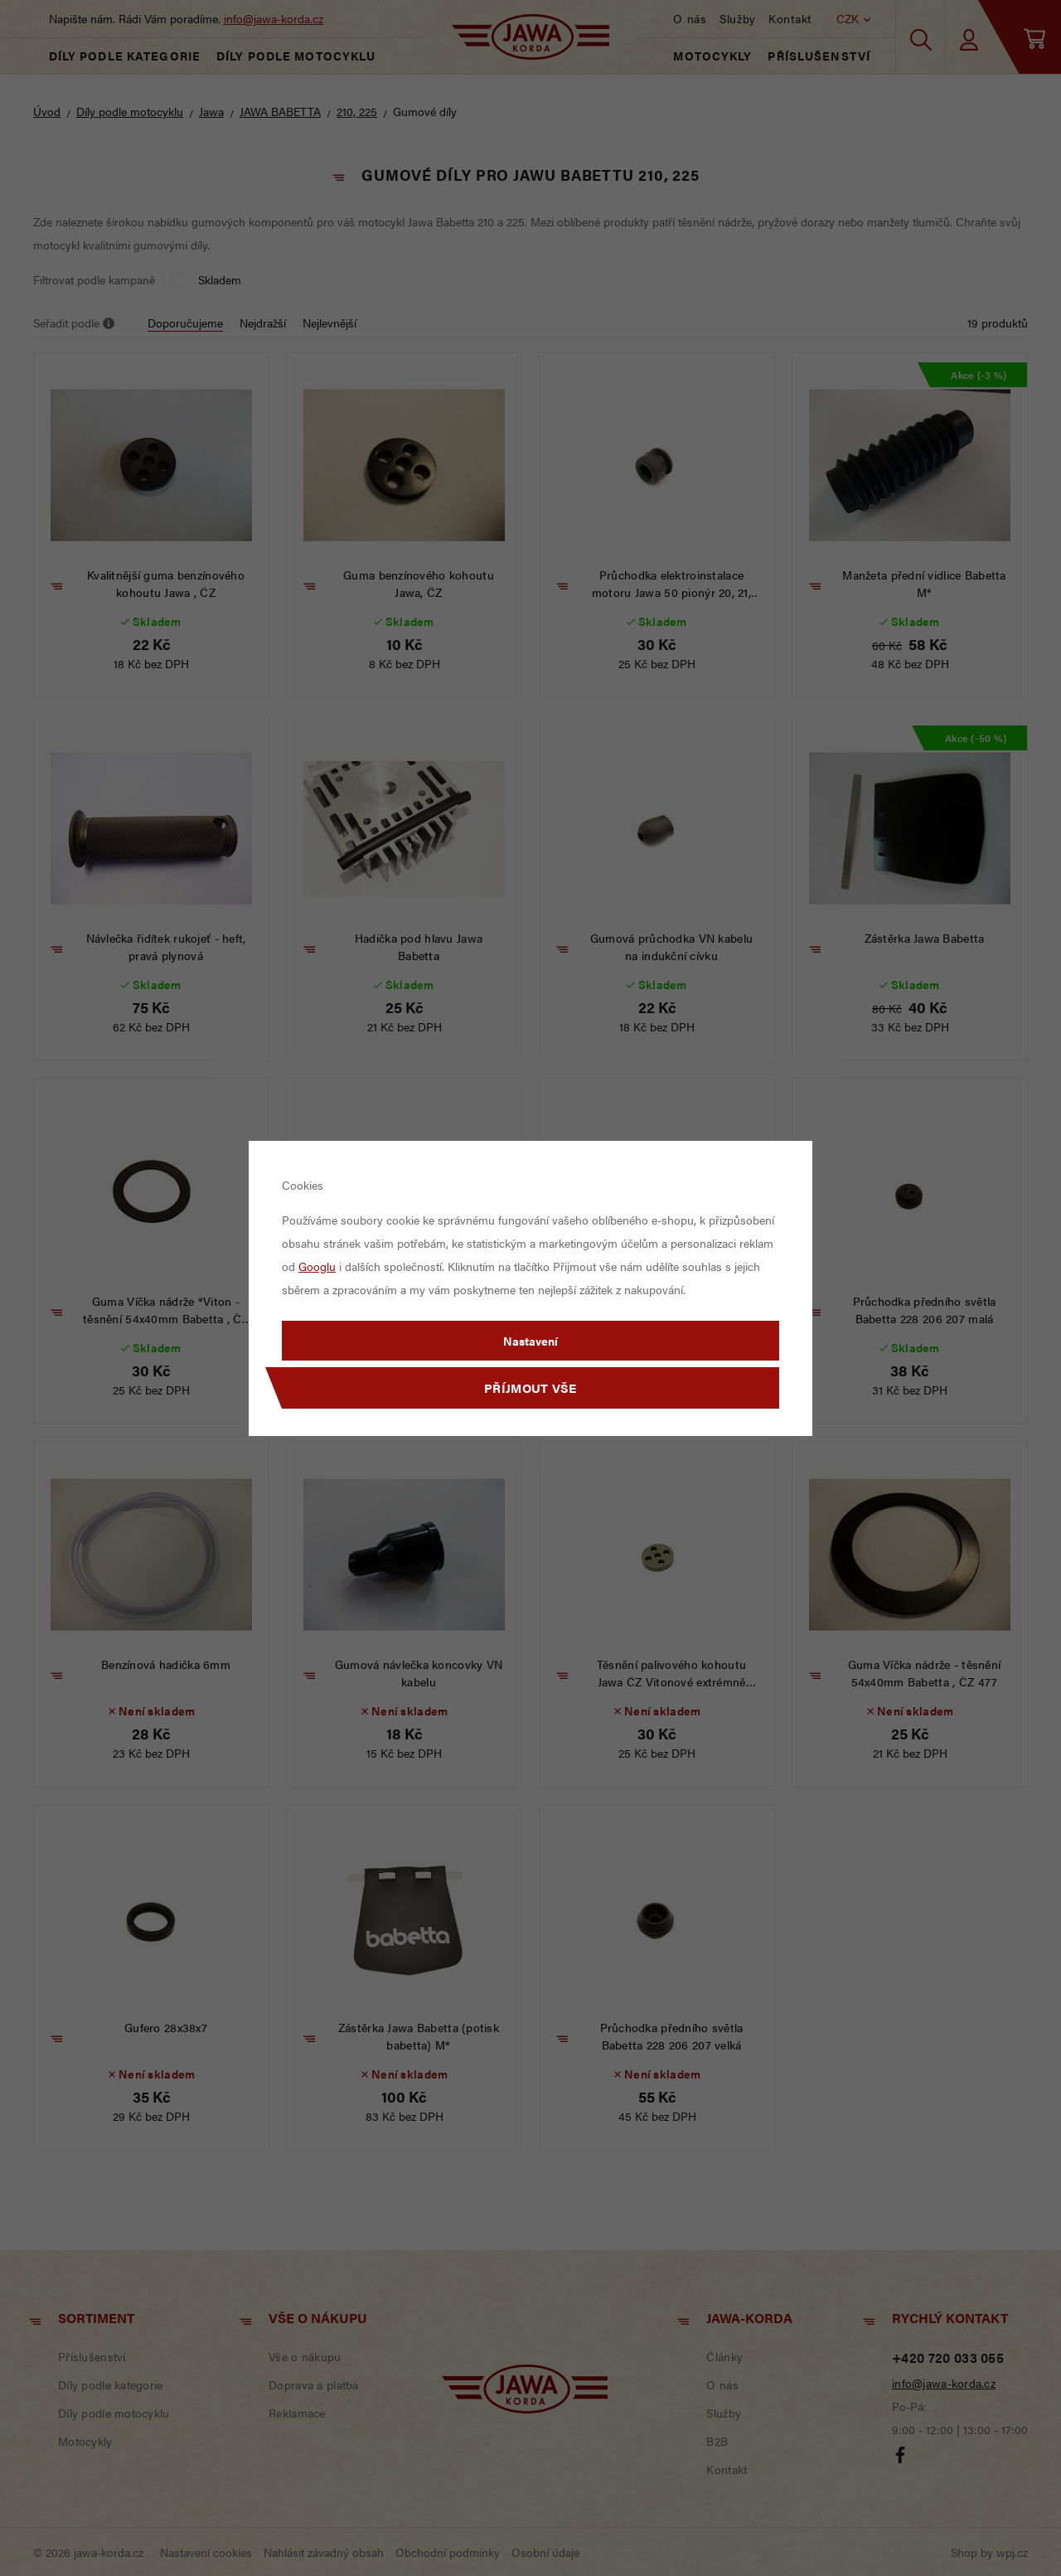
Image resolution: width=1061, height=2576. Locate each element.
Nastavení (530, 1340)
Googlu (317, 1266)
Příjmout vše (530, 1387)
